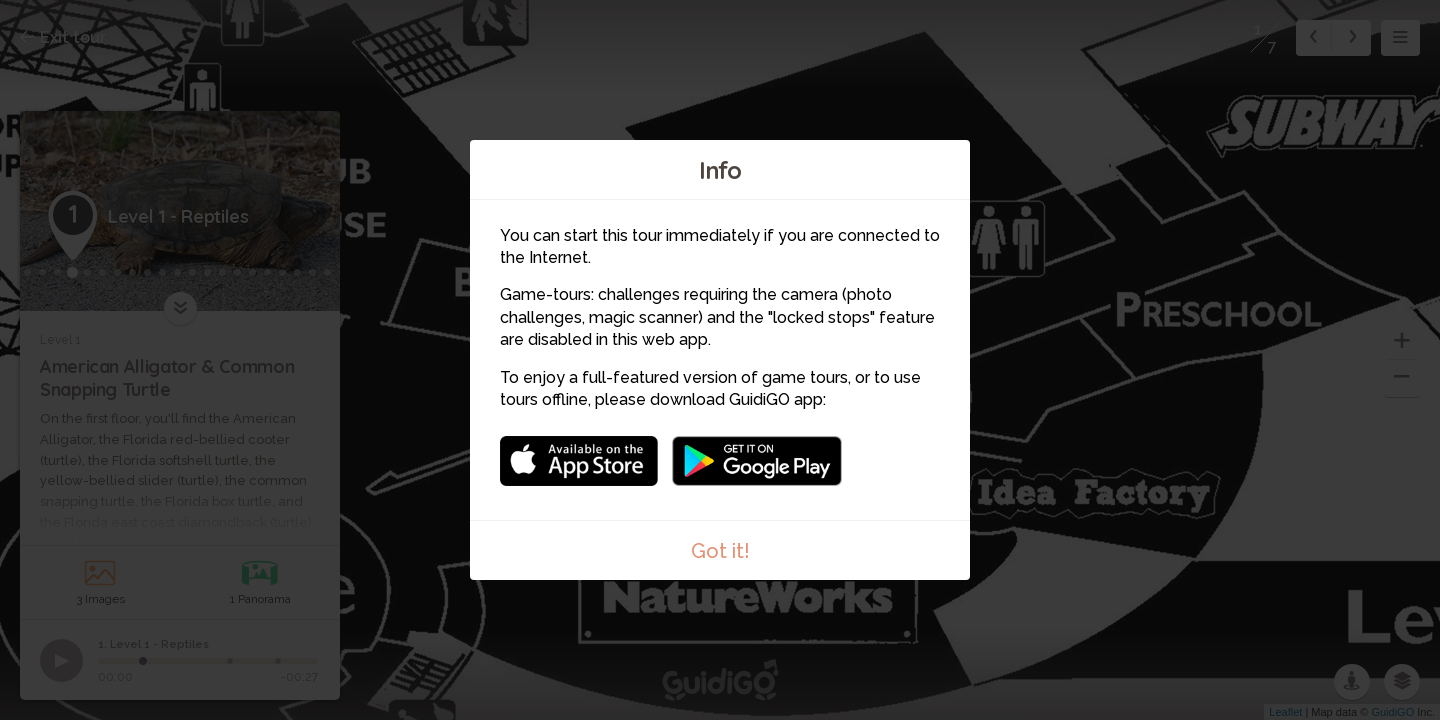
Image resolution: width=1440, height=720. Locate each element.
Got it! (720, 551)
